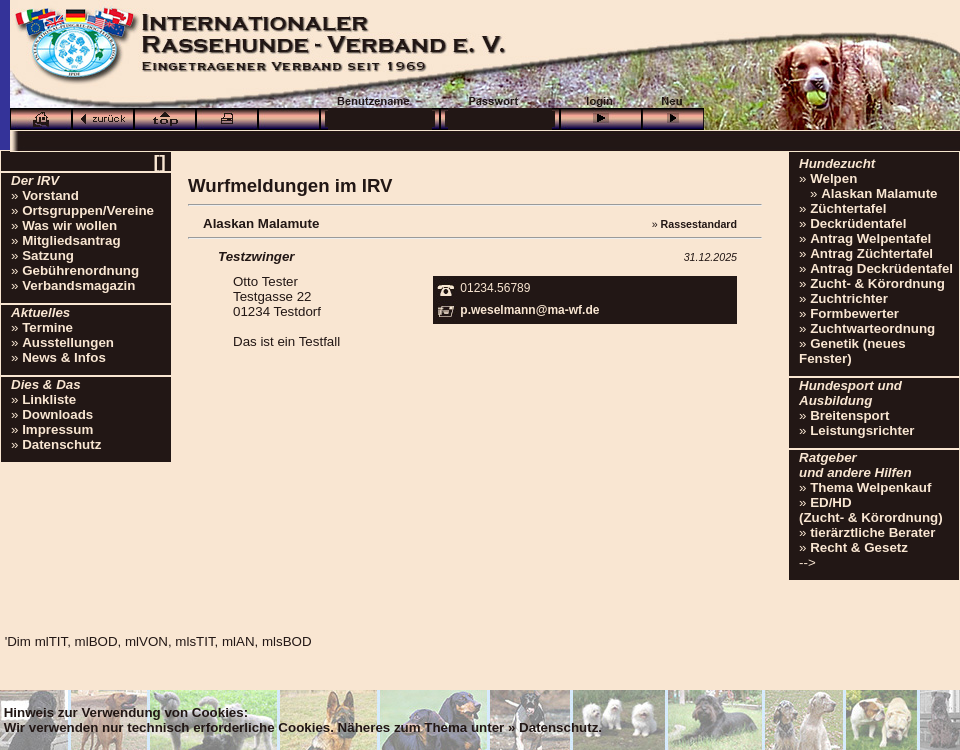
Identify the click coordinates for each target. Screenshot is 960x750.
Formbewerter (854, 313)
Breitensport (849, 415)
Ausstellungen (68, 342)
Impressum (57, 429)
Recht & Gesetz (859, 547)
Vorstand (50, 195)
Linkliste (49, 399)
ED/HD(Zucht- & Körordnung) (871, 510)
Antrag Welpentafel (870, 238)
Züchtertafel (848, 208)
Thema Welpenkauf (870, 487)
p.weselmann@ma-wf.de (529, 310)
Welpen (833, 178)
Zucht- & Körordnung (877, 283)
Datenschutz (61, 444)
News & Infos (64, 357)
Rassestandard (699, 224)
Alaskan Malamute (879, 193)
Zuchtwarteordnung (872, 328)
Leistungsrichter (862, 430)
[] (159, 161)
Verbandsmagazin (78, 285)
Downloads (57, 414)
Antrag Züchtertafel (871, 253)
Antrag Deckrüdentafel (881, 268)
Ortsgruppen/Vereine (88, 210)
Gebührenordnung (80, 270)
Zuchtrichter (849, 298)
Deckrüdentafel (858, 223)
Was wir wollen (69, 225)
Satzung (48, 255)
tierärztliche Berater (872, 532)
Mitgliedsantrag (71, 240)
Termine (47, 327)
